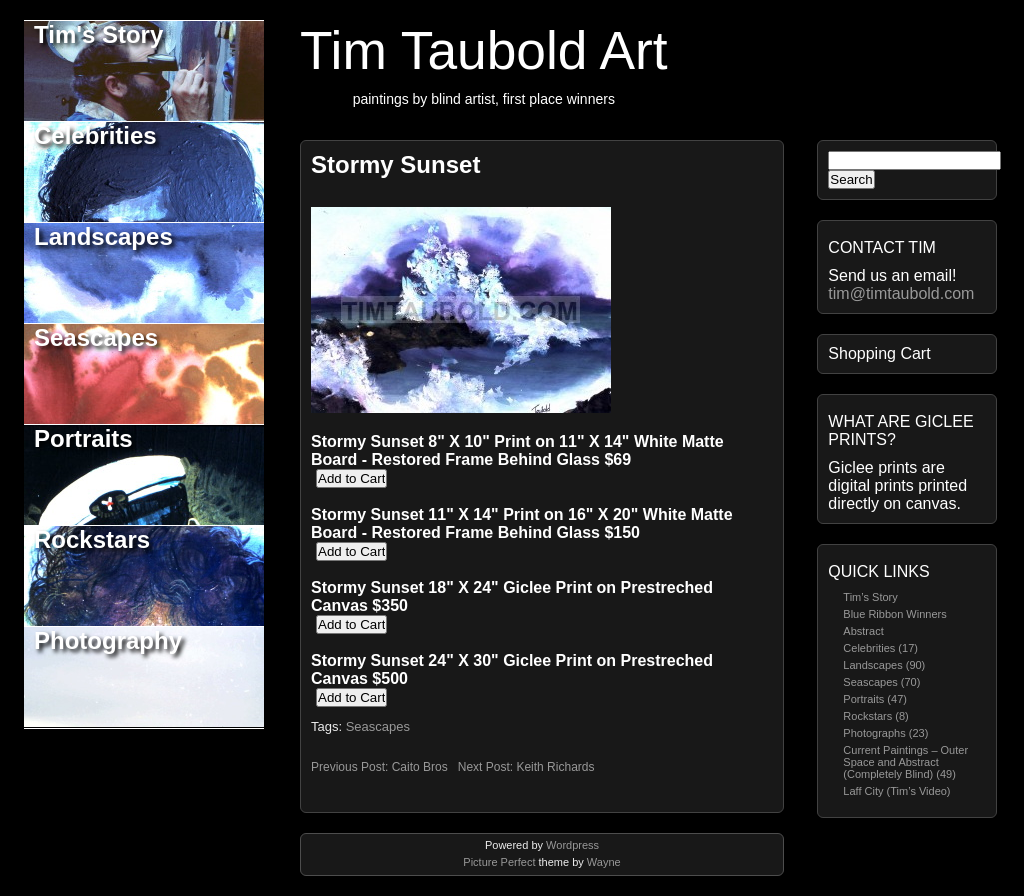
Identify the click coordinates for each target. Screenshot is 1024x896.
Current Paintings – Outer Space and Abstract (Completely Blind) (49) (905, 762)
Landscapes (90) (884, 665)
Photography (108, 640)
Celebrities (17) (880, 648)
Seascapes (96, 337)
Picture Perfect (499, 862)
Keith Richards (555, 767)
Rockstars (92, 539)
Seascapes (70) (881, 682)
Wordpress (572, 845)
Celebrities (95, 135)
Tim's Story (98, 34)
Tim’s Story (870, 597)
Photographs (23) (885, 733)
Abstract (863, 631)
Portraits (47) (875, 699)
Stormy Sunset (395, 164)
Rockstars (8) (875, 716)
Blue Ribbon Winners (894, 614)
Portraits (83, 438)
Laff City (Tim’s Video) (896, 791)
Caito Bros (420, 767)
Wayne (604, 862)
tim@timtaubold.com (901, 293)
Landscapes (103, 236)
